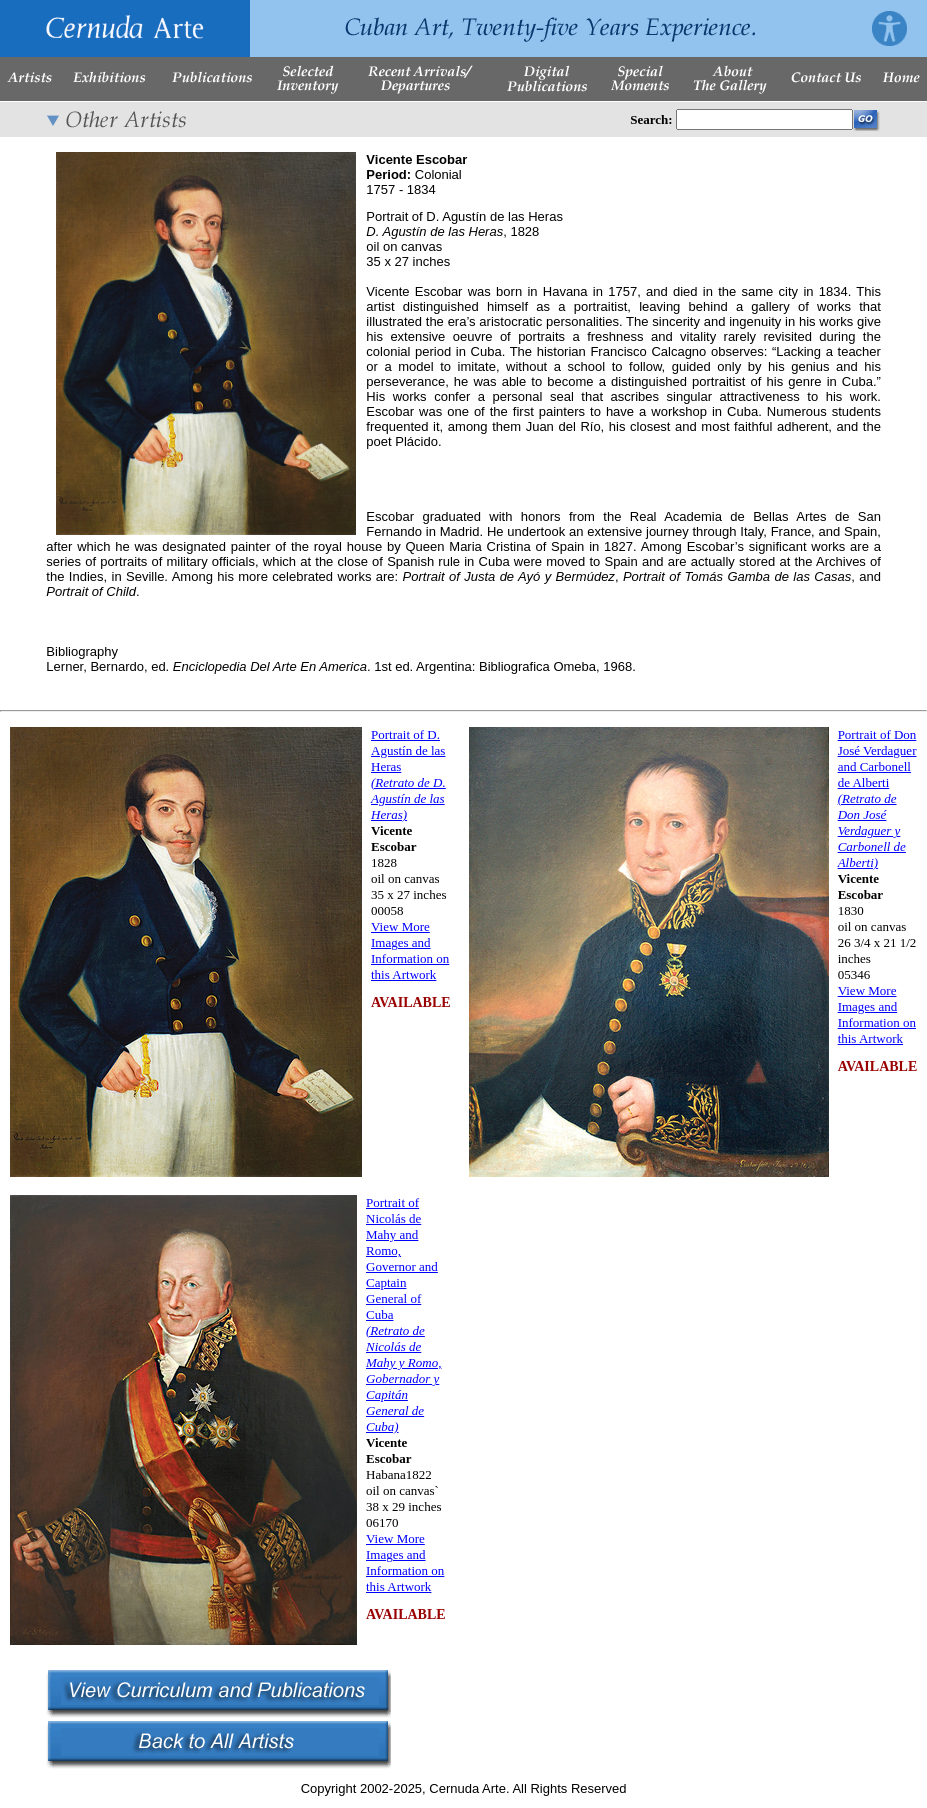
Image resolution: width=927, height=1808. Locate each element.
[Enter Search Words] (764, 119)
